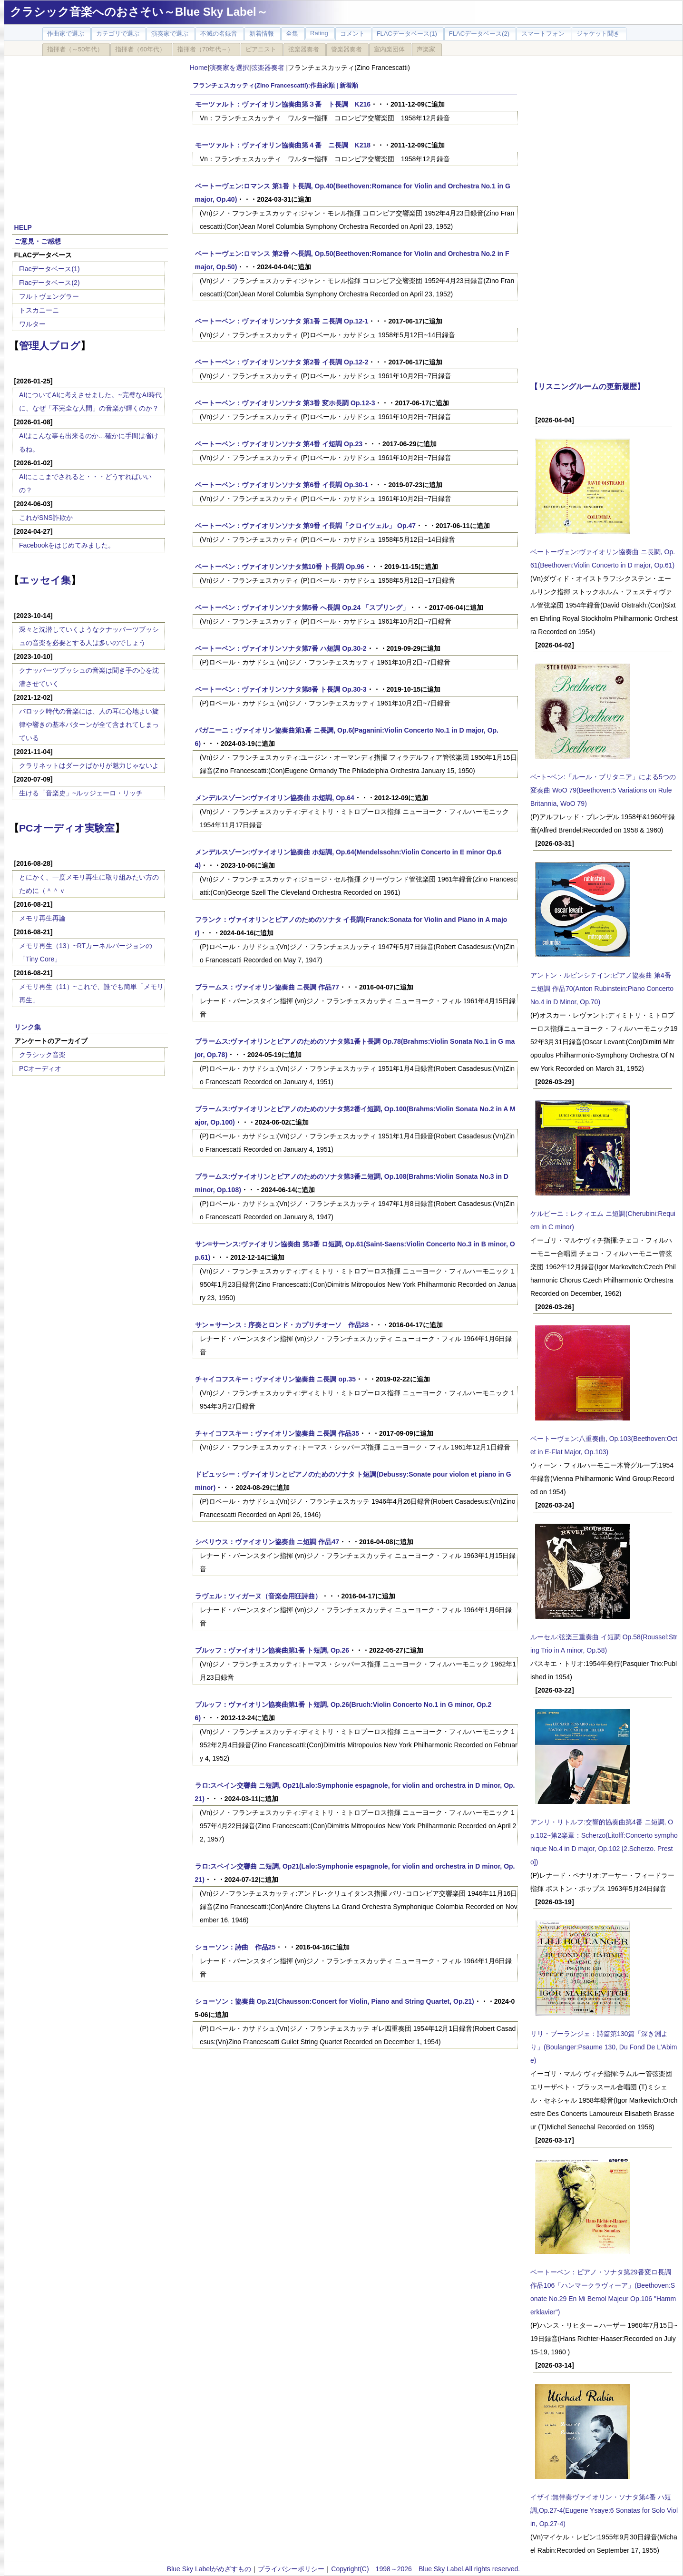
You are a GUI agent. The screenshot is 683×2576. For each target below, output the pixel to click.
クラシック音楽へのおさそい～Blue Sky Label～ (139, 11)
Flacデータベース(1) (49, 269)
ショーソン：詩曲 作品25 (235, 1947)
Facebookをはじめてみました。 (67, 545)
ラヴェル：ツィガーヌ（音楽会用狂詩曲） (258, 1596)
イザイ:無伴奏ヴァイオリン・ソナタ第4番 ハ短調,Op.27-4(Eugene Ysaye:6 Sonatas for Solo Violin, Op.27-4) (604, 2510)
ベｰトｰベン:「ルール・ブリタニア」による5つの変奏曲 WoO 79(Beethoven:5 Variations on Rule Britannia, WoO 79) (603, 790)
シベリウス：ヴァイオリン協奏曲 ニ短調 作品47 (267, 1542)
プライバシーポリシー (291, 2569)
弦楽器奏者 (268, 67)
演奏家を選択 (229, 67)
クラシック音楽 (42, 1054)
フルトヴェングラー (49, 296)
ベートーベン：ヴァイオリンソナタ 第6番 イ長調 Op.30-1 (282, 485)
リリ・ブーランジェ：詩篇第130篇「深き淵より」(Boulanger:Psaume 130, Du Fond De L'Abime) (603, 2047)
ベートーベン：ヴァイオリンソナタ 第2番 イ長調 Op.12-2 (282, 362)
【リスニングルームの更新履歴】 (587, 386)
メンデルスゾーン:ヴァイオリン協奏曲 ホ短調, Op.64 (274, 798)
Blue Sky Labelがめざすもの (209, 2569)
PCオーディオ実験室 (67, 828)
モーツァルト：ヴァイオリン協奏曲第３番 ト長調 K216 (283, 104)
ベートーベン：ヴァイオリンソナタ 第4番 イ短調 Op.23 (278, 444)
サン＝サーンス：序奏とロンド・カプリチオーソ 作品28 (282, 1325)
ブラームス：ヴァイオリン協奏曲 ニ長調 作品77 (267, 987)
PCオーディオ (40, 1068)
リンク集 (27, 1027)
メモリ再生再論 (42, 918)
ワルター (32, 324)
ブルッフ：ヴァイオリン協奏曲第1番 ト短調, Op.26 (272, 1650)
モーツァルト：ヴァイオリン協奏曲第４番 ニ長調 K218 (283, 145)
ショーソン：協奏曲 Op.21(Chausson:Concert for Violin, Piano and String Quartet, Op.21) (334, 2001)
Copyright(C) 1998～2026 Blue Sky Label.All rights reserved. (425, 2569)
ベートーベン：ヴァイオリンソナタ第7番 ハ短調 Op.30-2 (281, 648)
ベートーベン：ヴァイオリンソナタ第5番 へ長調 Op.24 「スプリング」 (302, 607)
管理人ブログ (49, 345)
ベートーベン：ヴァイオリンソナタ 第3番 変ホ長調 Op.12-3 (285, 403)
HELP (23, 227)
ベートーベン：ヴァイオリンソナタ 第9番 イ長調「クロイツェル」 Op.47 (305, 525)
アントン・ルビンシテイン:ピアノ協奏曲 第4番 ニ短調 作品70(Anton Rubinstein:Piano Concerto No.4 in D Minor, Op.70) (601, 988)
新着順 (349, 85)
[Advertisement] (90, 134)
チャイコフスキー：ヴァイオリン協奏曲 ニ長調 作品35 (277, 1433)
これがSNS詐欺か (46, 517)
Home (198, 67)
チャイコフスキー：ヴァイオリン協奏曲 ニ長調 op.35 (275, 1379)
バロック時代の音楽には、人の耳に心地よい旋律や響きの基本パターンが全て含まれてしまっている (89, 724)
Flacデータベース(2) (49, 282)
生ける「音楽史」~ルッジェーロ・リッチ (81, 793)
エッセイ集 (45, 580)
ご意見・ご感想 (37, 241)
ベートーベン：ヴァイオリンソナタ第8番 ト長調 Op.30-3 (281, 689)
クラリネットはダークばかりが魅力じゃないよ (89, 765)
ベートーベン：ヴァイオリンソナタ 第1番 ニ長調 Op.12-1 (282, 321)
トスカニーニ (39, 310)
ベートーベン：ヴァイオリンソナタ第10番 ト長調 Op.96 (279, 566)
